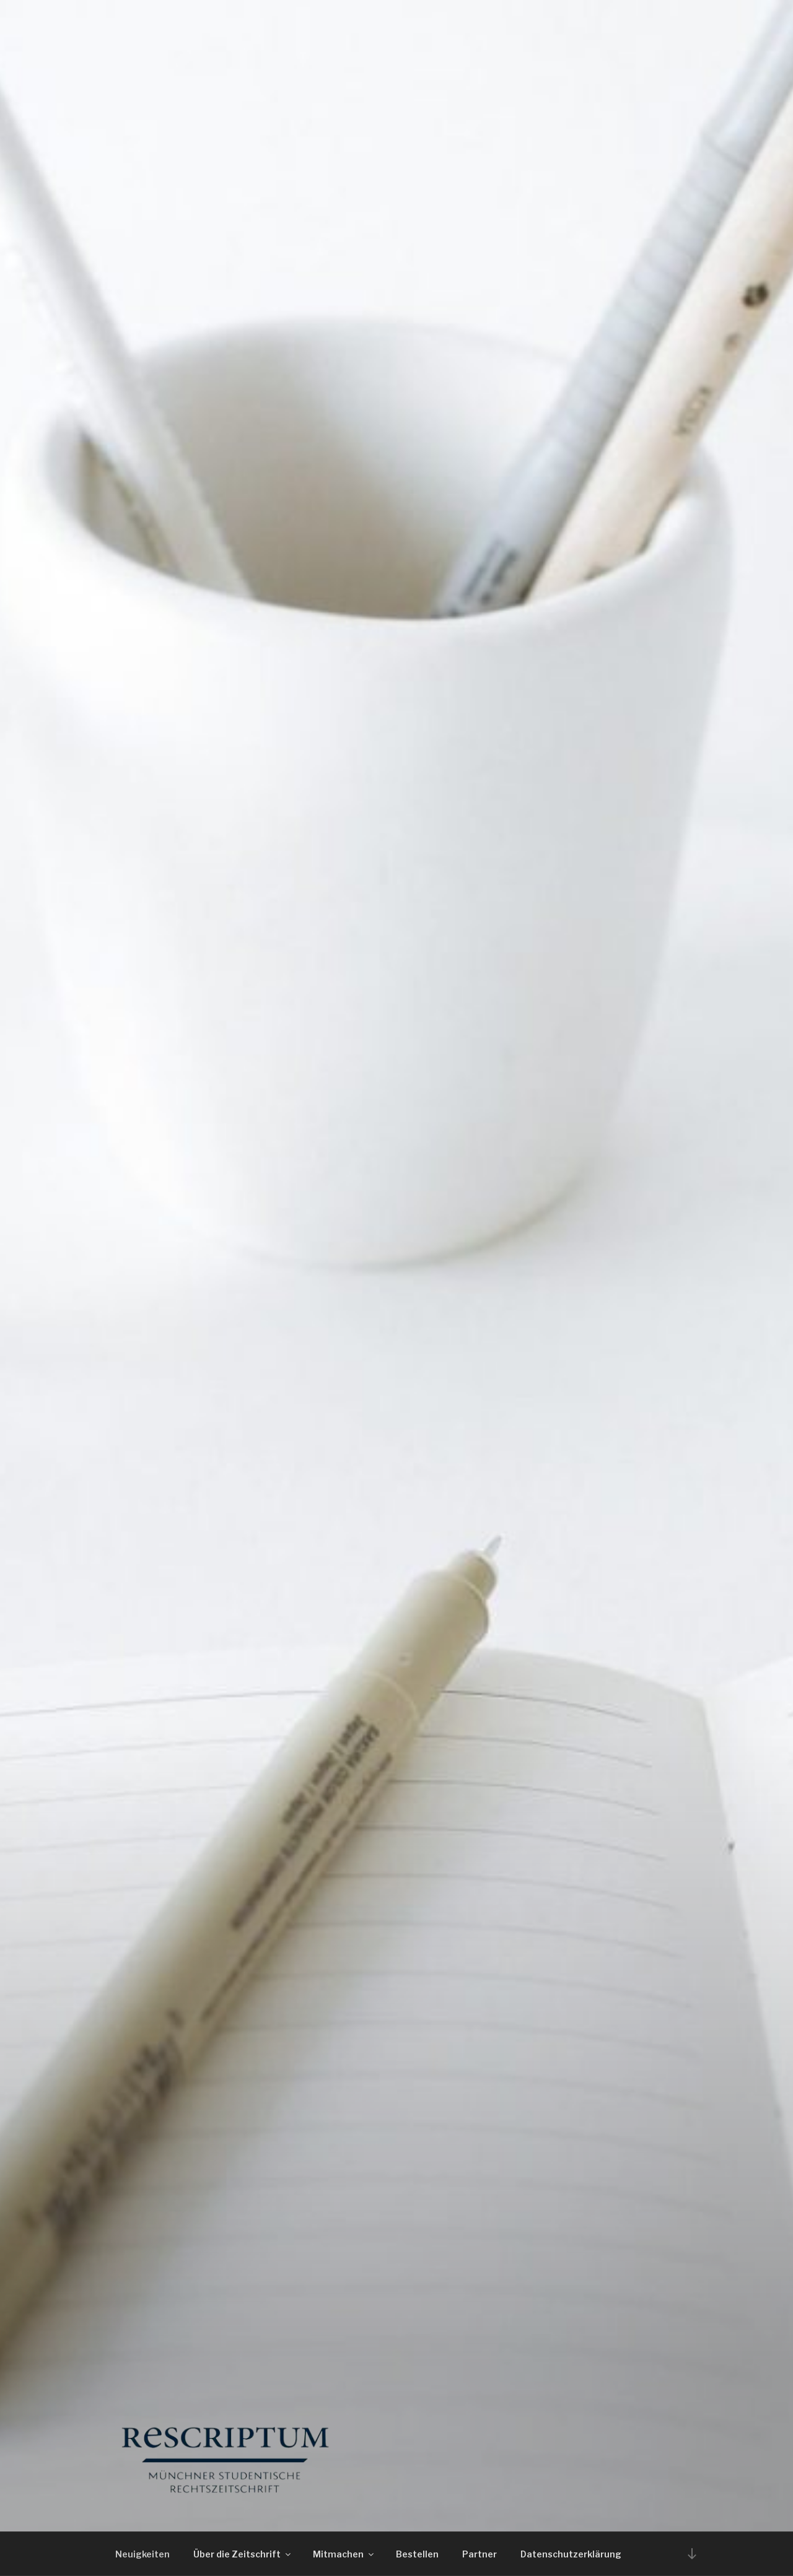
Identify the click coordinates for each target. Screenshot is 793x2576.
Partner (479, 2554)
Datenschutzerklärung (570, 2554)
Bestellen (417, 2554)
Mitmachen (344, 2554)
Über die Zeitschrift (242, 2554)
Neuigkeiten (142, 2554)
